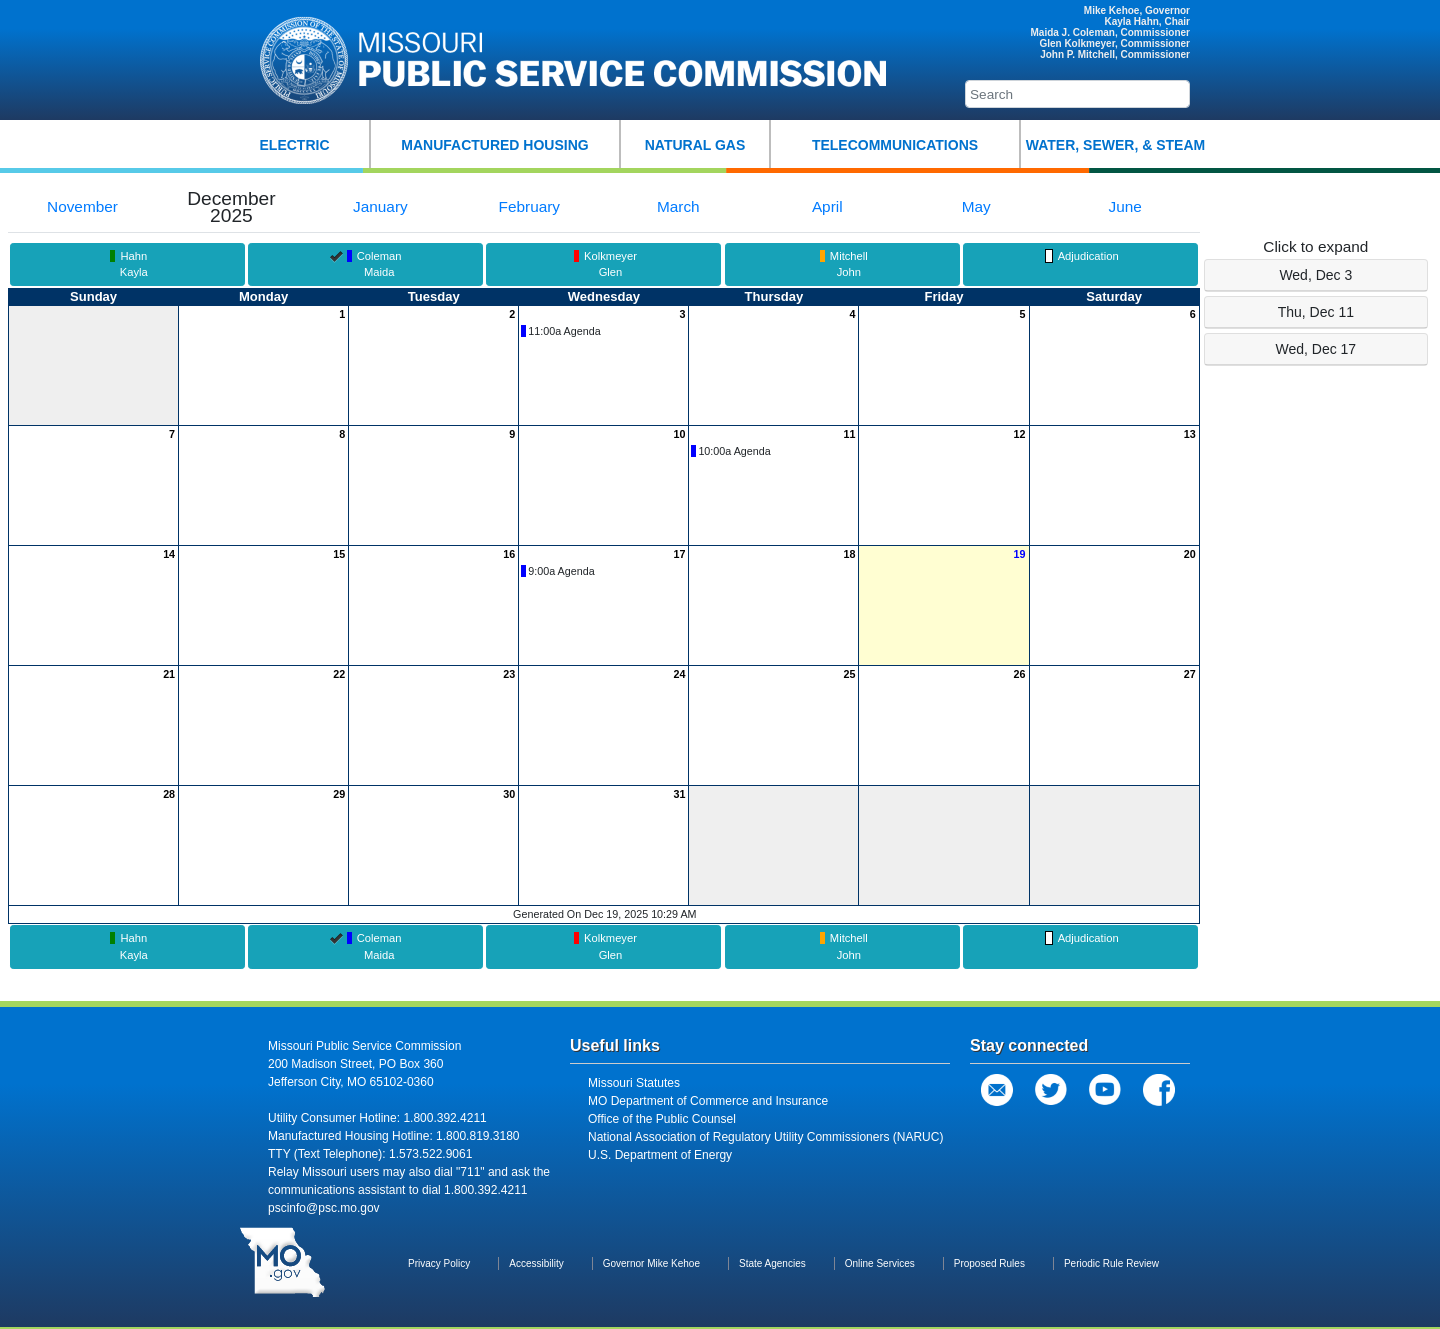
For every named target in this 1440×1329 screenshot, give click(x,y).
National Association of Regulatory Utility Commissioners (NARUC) (765, 1137)
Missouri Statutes (634, 1083)
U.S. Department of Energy (660, 1155)
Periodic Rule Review (1111, 1263)
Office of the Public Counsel (662, 1119)
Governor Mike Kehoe (651, 1263)
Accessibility (536, 1263)
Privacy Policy (439, 1263)
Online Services (880, 1263)
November (82, 206)
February (529, 206)
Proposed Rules (989, 1263)
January (380, 206)
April (827, 206)
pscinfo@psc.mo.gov (324, 1208)
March (678, 206)
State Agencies (772, 1263)
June (1124, 206)
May (976, 206)
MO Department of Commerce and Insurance (708, 1101)
